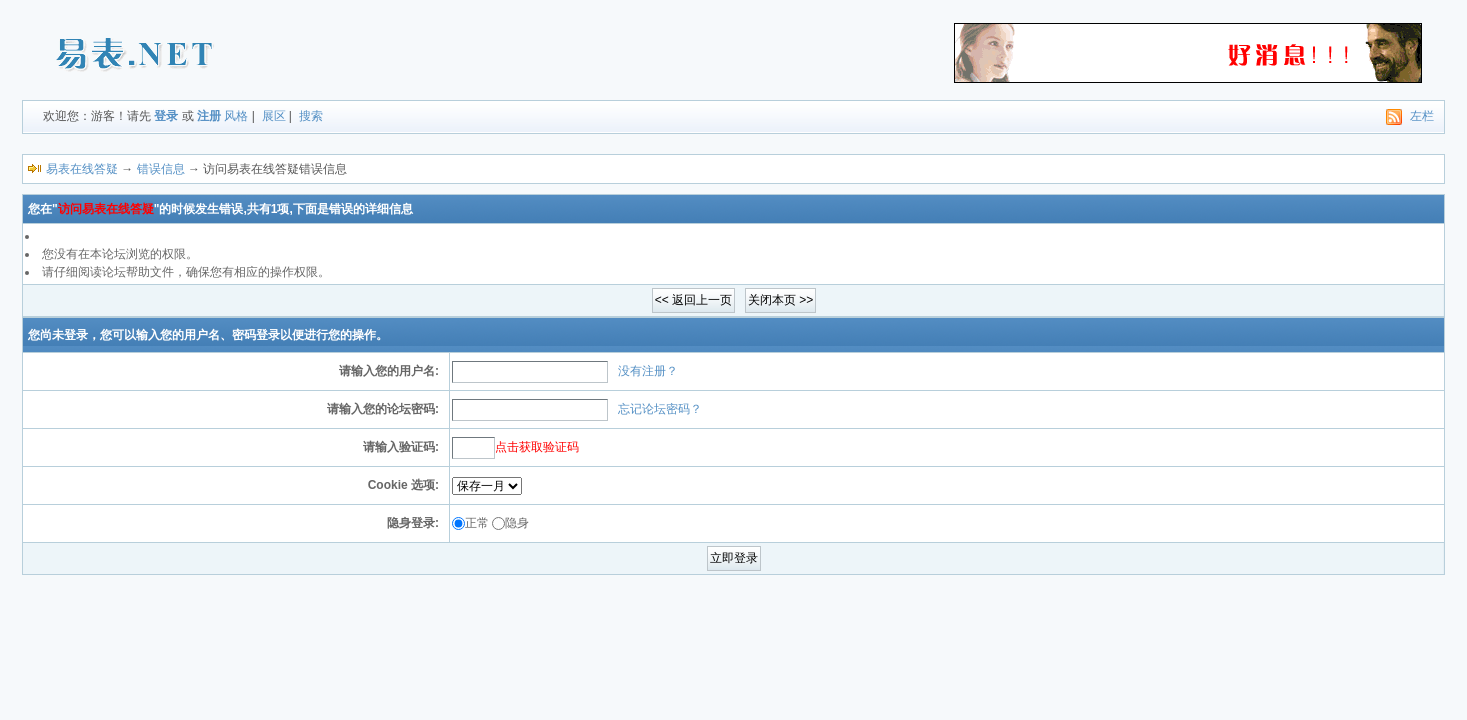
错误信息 (161, 169)
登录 (166, 116)
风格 (236, 116)
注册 (209, 116)
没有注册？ (648, 371)
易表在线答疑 (82, 169)
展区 (274, 116)
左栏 (1422, 116)
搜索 (311, 116)
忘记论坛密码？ (660, 409)
